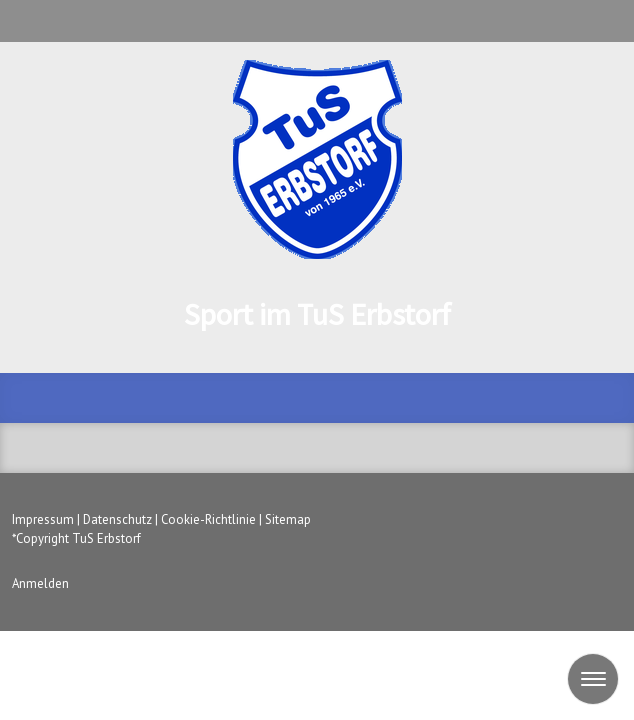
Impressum (43, 519)
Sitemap (288, 519)
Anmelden (40, 583)
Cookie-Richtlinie (208, 519)
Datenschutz (117, 519)
